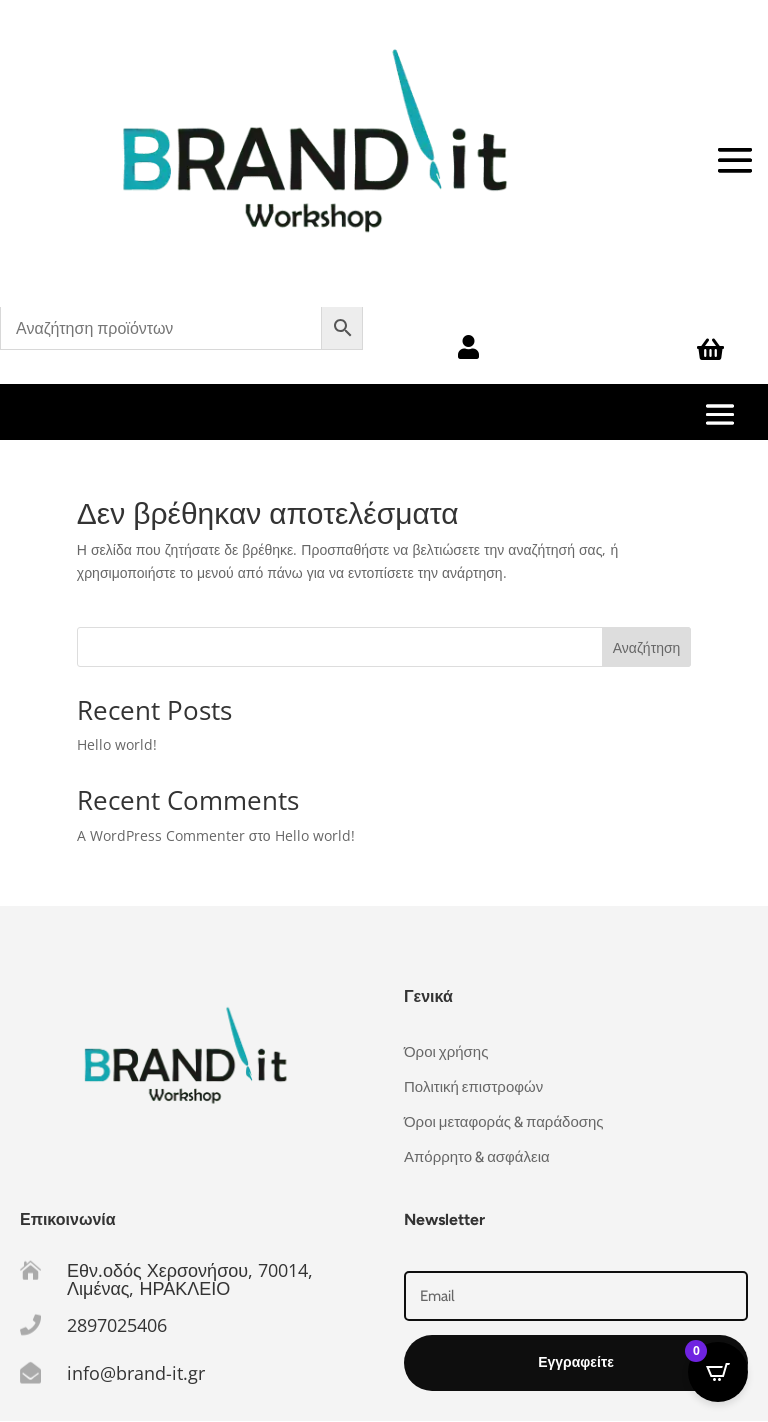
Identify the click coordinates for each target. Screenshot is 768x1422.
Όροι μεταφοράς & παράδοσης (504, 1122)
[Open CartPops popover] (718, 1372)
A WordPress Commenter (161, 835)
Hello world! (117, 744)
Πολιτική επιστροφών (473, 1087)
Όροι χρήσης (446, 1052)
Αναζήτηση (647, 647)
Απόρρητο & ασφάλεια (477, 1157)
